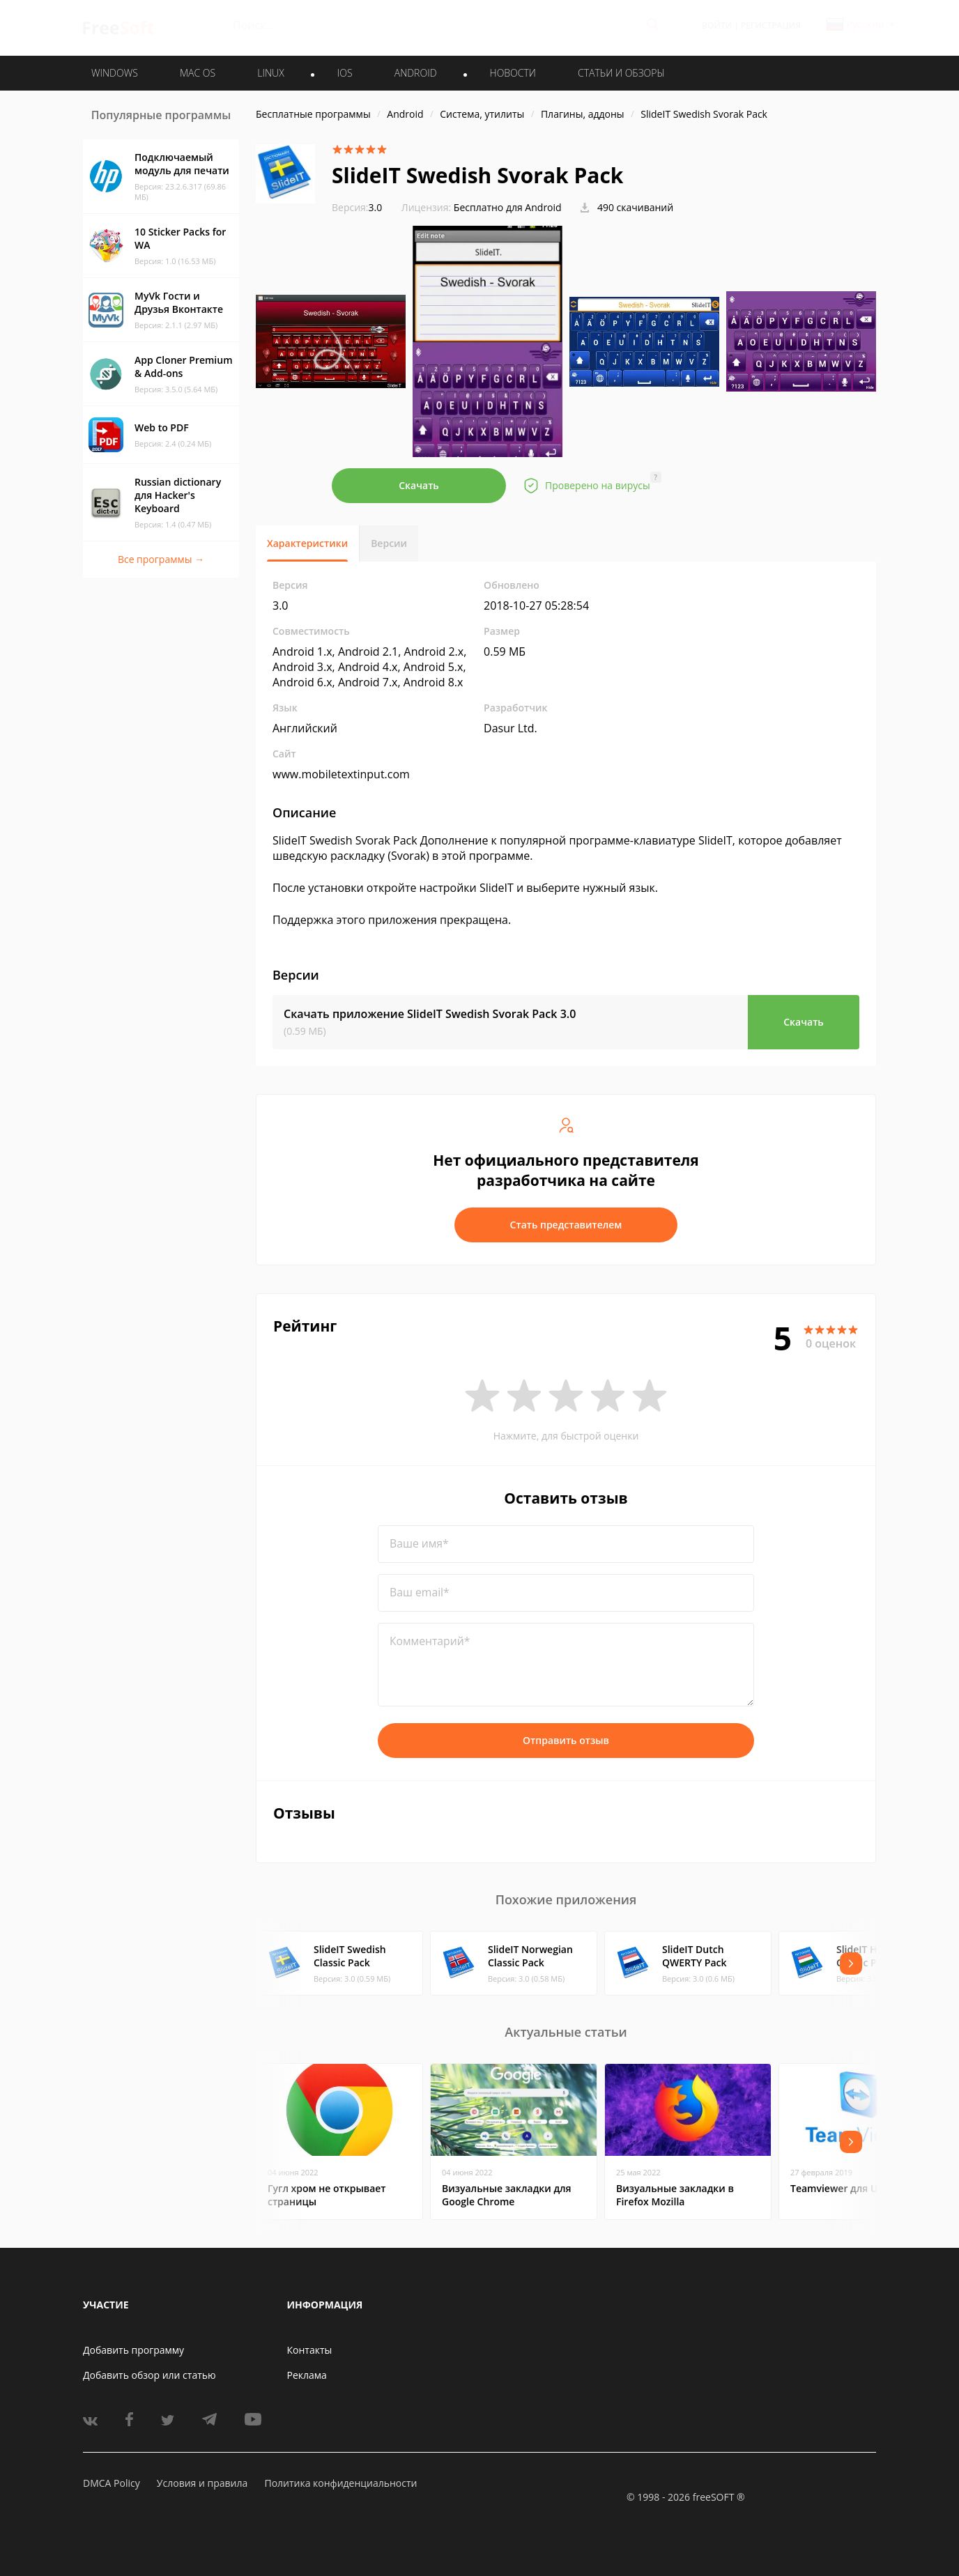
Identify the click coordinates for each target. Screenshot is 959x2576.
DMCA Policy (111, 2483)
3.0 (357, 207)
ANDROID (415, 72)
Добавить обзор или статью (149, 2375)
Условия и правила (202, 2483)
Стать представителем (566, 1224)
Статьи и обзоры (621, 72)
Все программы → (161, 559)
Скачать (419, 485)
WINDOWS (114, 72)
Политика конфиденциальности (340, 2483)
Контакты (309, 2350)
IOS (345, 72)
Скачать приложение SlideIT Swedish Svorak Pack (430, 1013)
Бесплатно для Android (508, 207)
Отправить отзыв (566, 1740)
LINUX (270, 72)
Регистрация (771, 25)
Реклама (307, 2375)
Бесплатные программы (313, 114)
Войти (717, 25)
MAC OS (197, 72)
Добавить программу (133, 2350)
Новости (513, 72)
